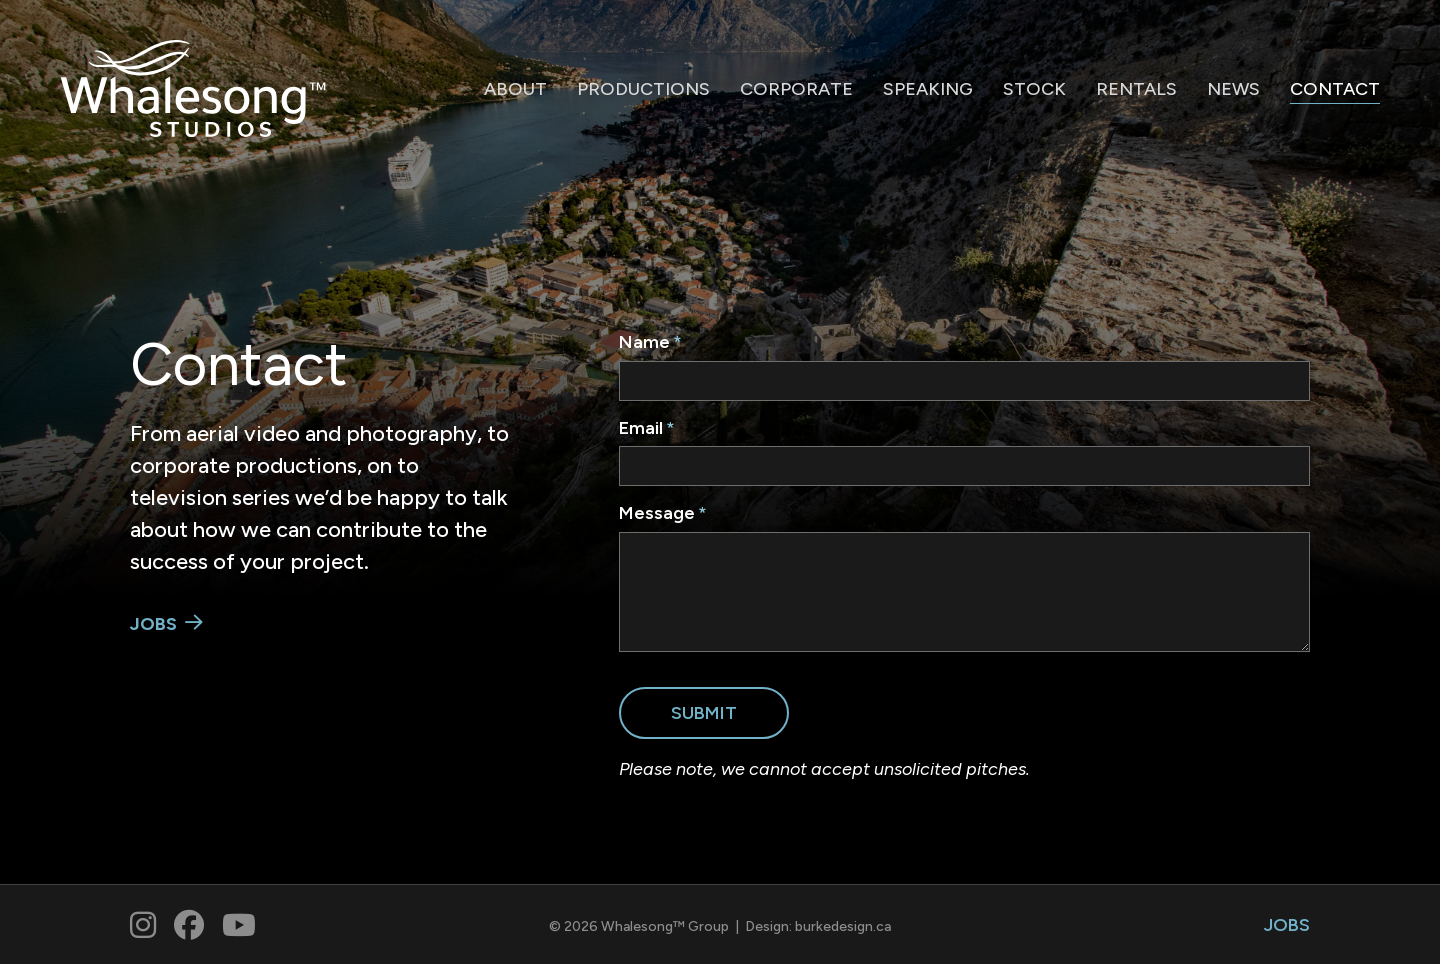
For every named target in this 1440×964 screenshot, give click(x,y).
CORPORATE (796, 89)
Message (657, 513)
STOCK (1034, 89)
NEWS (1233, 89)
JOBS (153, 624)
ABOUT (515, 89)
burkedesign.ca (843, 926)
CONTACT (1335, 89)
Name (644, 342)
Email (641, 428)
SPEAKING (928, 89)
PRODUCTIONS (643, 89)
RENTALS (1136, 89)
